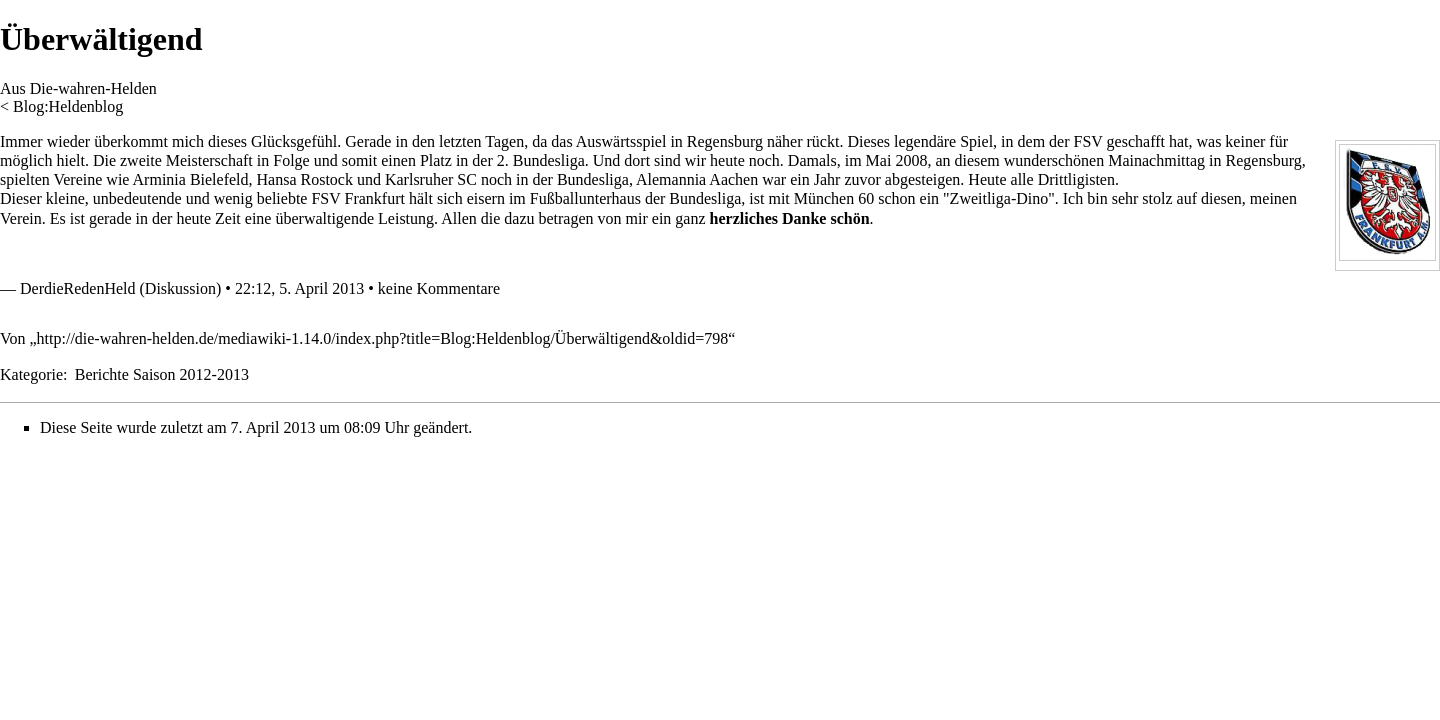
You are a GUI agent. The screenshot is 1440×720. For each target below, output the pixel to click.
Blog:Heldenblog (68, 106)
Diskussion (180, 288)
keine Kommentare (439, 288)
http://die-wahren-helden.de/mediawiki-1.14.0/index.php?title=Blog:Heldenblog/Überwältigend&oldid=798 (383, 338)
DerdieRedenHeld (78, 288)
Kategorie (31, 374)
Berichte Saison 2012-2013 (162, 374)
